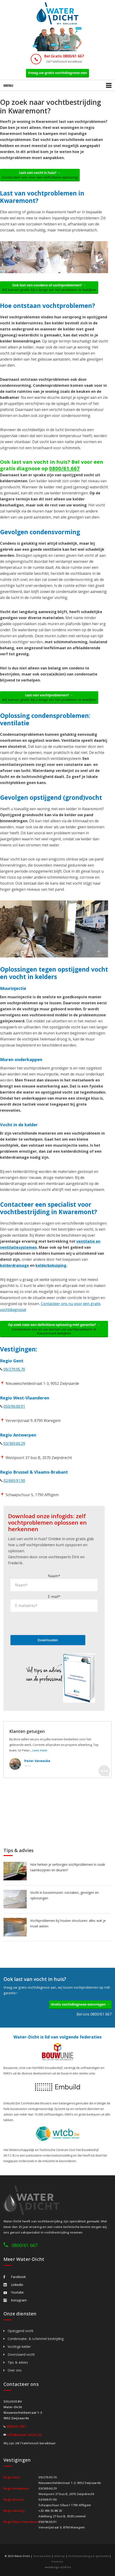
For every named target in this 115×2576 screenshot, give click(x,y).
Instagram (15, 2300)
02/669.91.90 (14, 1480)
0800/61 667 (25, 2245)
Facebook (14, 2277)
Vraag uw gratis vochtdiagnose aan (57, 72)
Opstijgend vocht (21, 2331)
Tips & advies (18, 2362)
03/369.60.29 (14, 1443)
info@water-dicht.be (24, 2434)
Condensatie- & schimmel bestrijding (36, 2338)
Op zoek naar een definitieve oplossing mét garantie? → (54, 1329)
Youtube (13, 2292)
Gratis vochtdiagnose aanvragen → (80, 2004)
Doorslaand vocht (21, 2354)
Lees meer (39, 1750)
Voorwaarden (42, 2556)
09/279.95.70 (14, 1369)
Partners (57, 2561)
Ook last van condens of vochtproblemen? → (49, 287)
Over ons (15, 2370)
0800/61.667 (64, 468)
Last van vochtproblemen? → (49, 697)
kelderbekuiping (50, 1265)
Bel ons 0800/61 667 (94, 2014)
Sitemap (59, 2556)
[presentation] (45, 1623)
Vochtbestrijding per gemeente (88, 2556)
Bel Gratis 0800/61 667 (64, 56)
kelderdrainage (14, 1265)
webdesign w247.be (58, 2567)
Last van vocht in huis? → (40, 175)
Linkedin (13, 2284)
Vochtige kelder (19, 2346)
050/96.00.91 (14, 1406)
